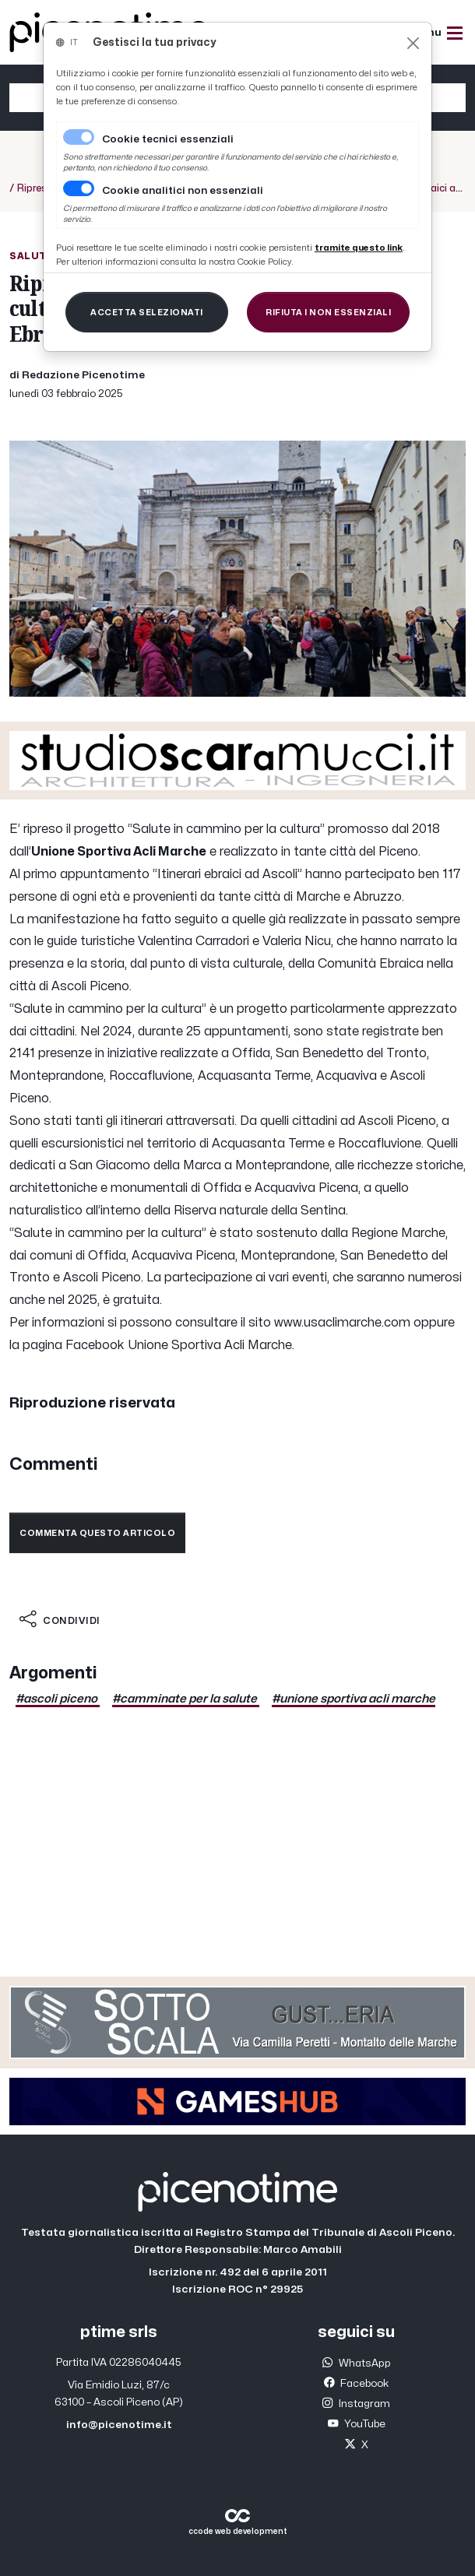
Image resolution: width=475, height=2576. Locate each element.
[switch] (78, 188)
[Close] (413, 43)
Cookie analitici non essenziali (182, 190)
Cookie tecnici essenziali (168, 139)
